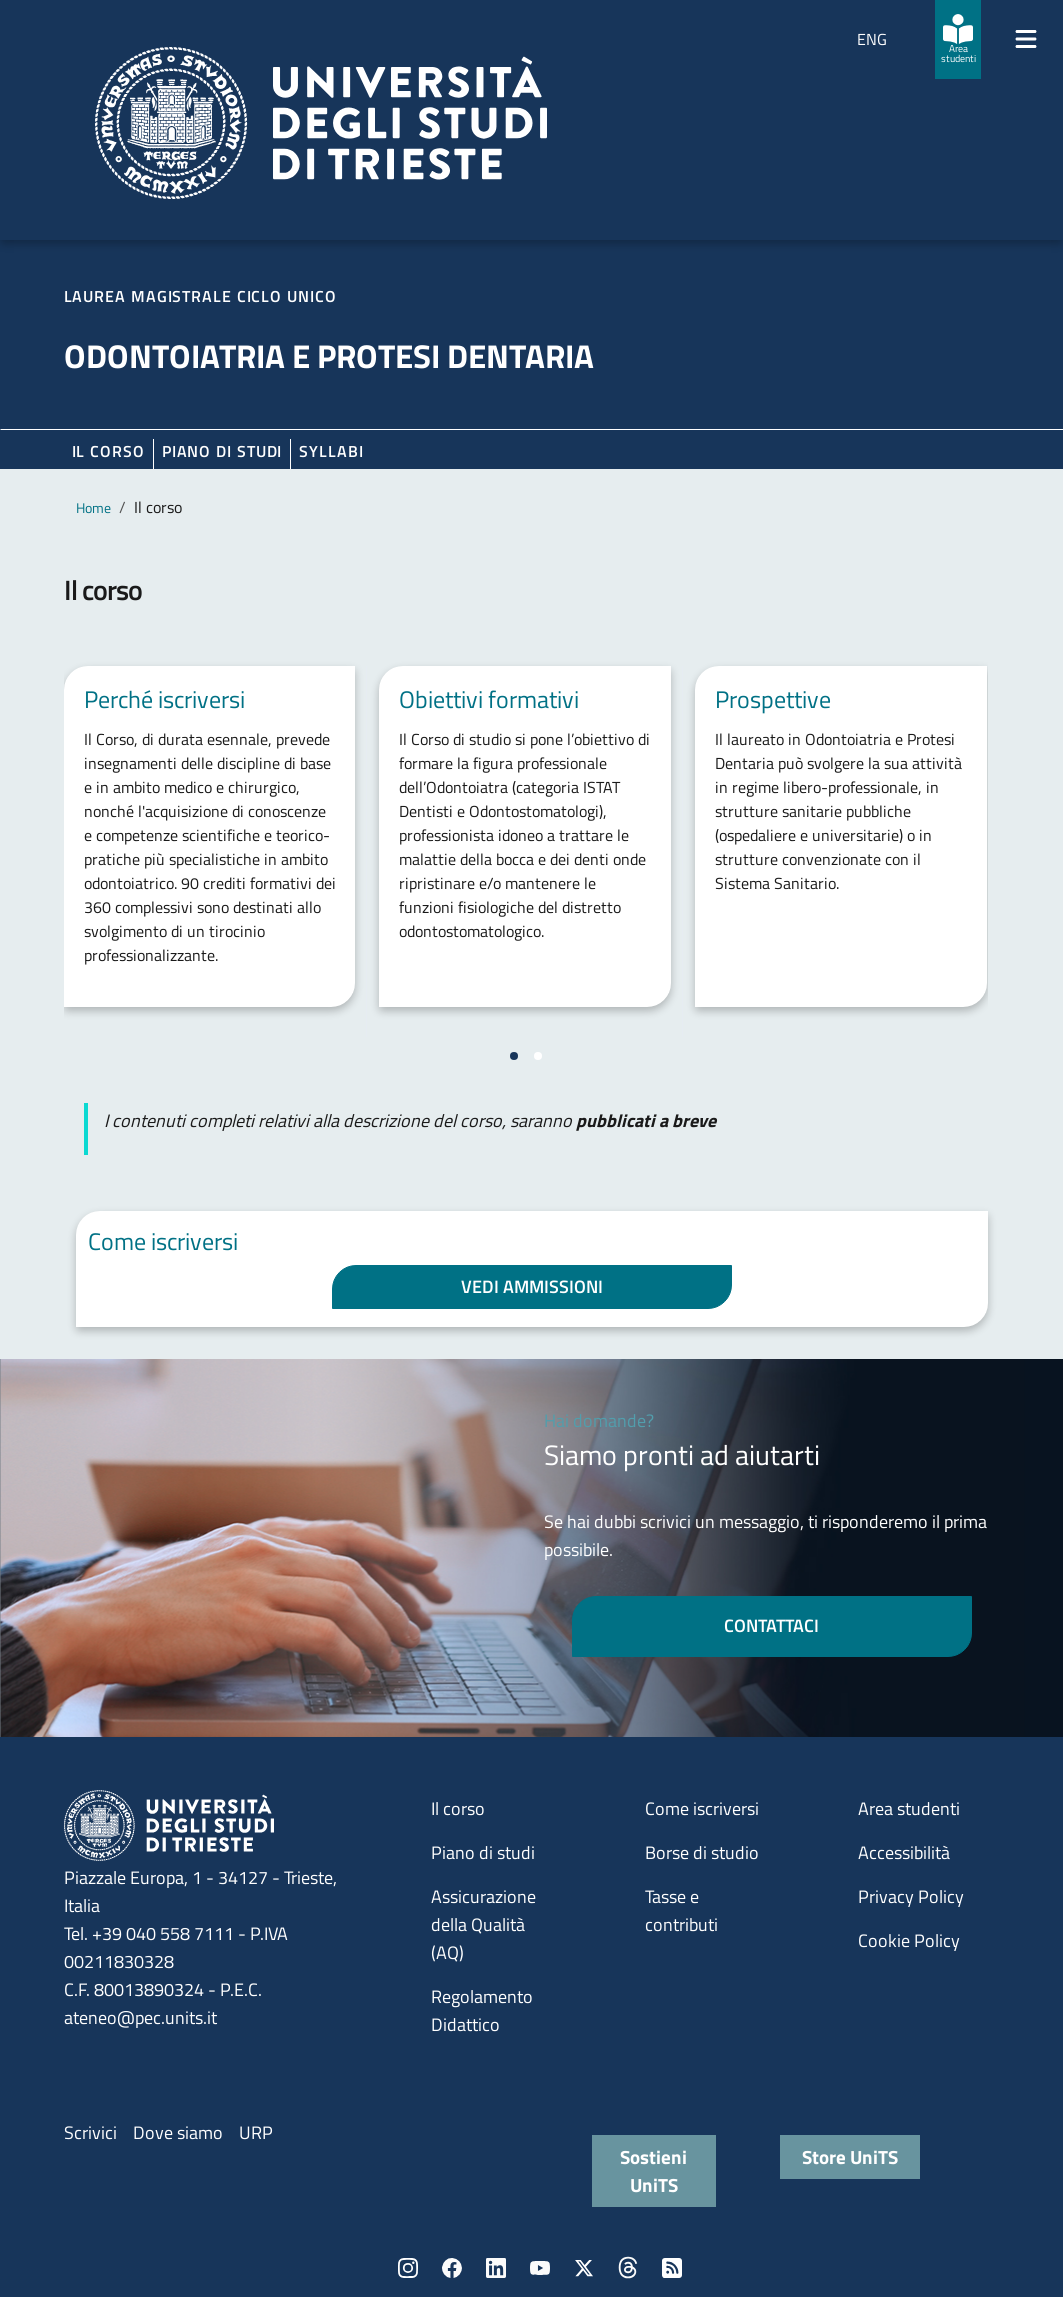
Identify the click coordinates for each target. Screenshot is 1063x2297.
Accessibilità (904, 1852)
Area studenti (909, 1808)
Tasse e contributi (681, 1910)
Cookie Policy (909, 1940)
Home (93, 507)
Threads (628, 2268)
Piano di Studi (222, 451)
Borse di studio (702, 1852)
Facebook (452, 2268)
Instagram (408, 2268)
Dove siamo (178, 2132)
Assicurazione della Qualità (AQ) (483, 1924)
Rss (672, 2268)
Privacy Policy (911, 1896)
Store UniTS (850, 2156)
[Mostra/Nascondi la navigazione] (1026, 39)
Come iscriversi (702, 1808)
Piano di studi (483, 1852)
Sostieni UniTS (653, 2170)
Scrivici (90, 2132)
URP (256, 2132)
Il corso (108, 451)
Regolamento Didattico (482, 2010)
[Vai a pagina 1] (514, 1056)
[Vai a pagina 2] (538, 1056)
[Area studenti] (958, 39)
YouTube (540, 2268)
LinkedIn (496, 2268)
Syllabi (331, 451)
